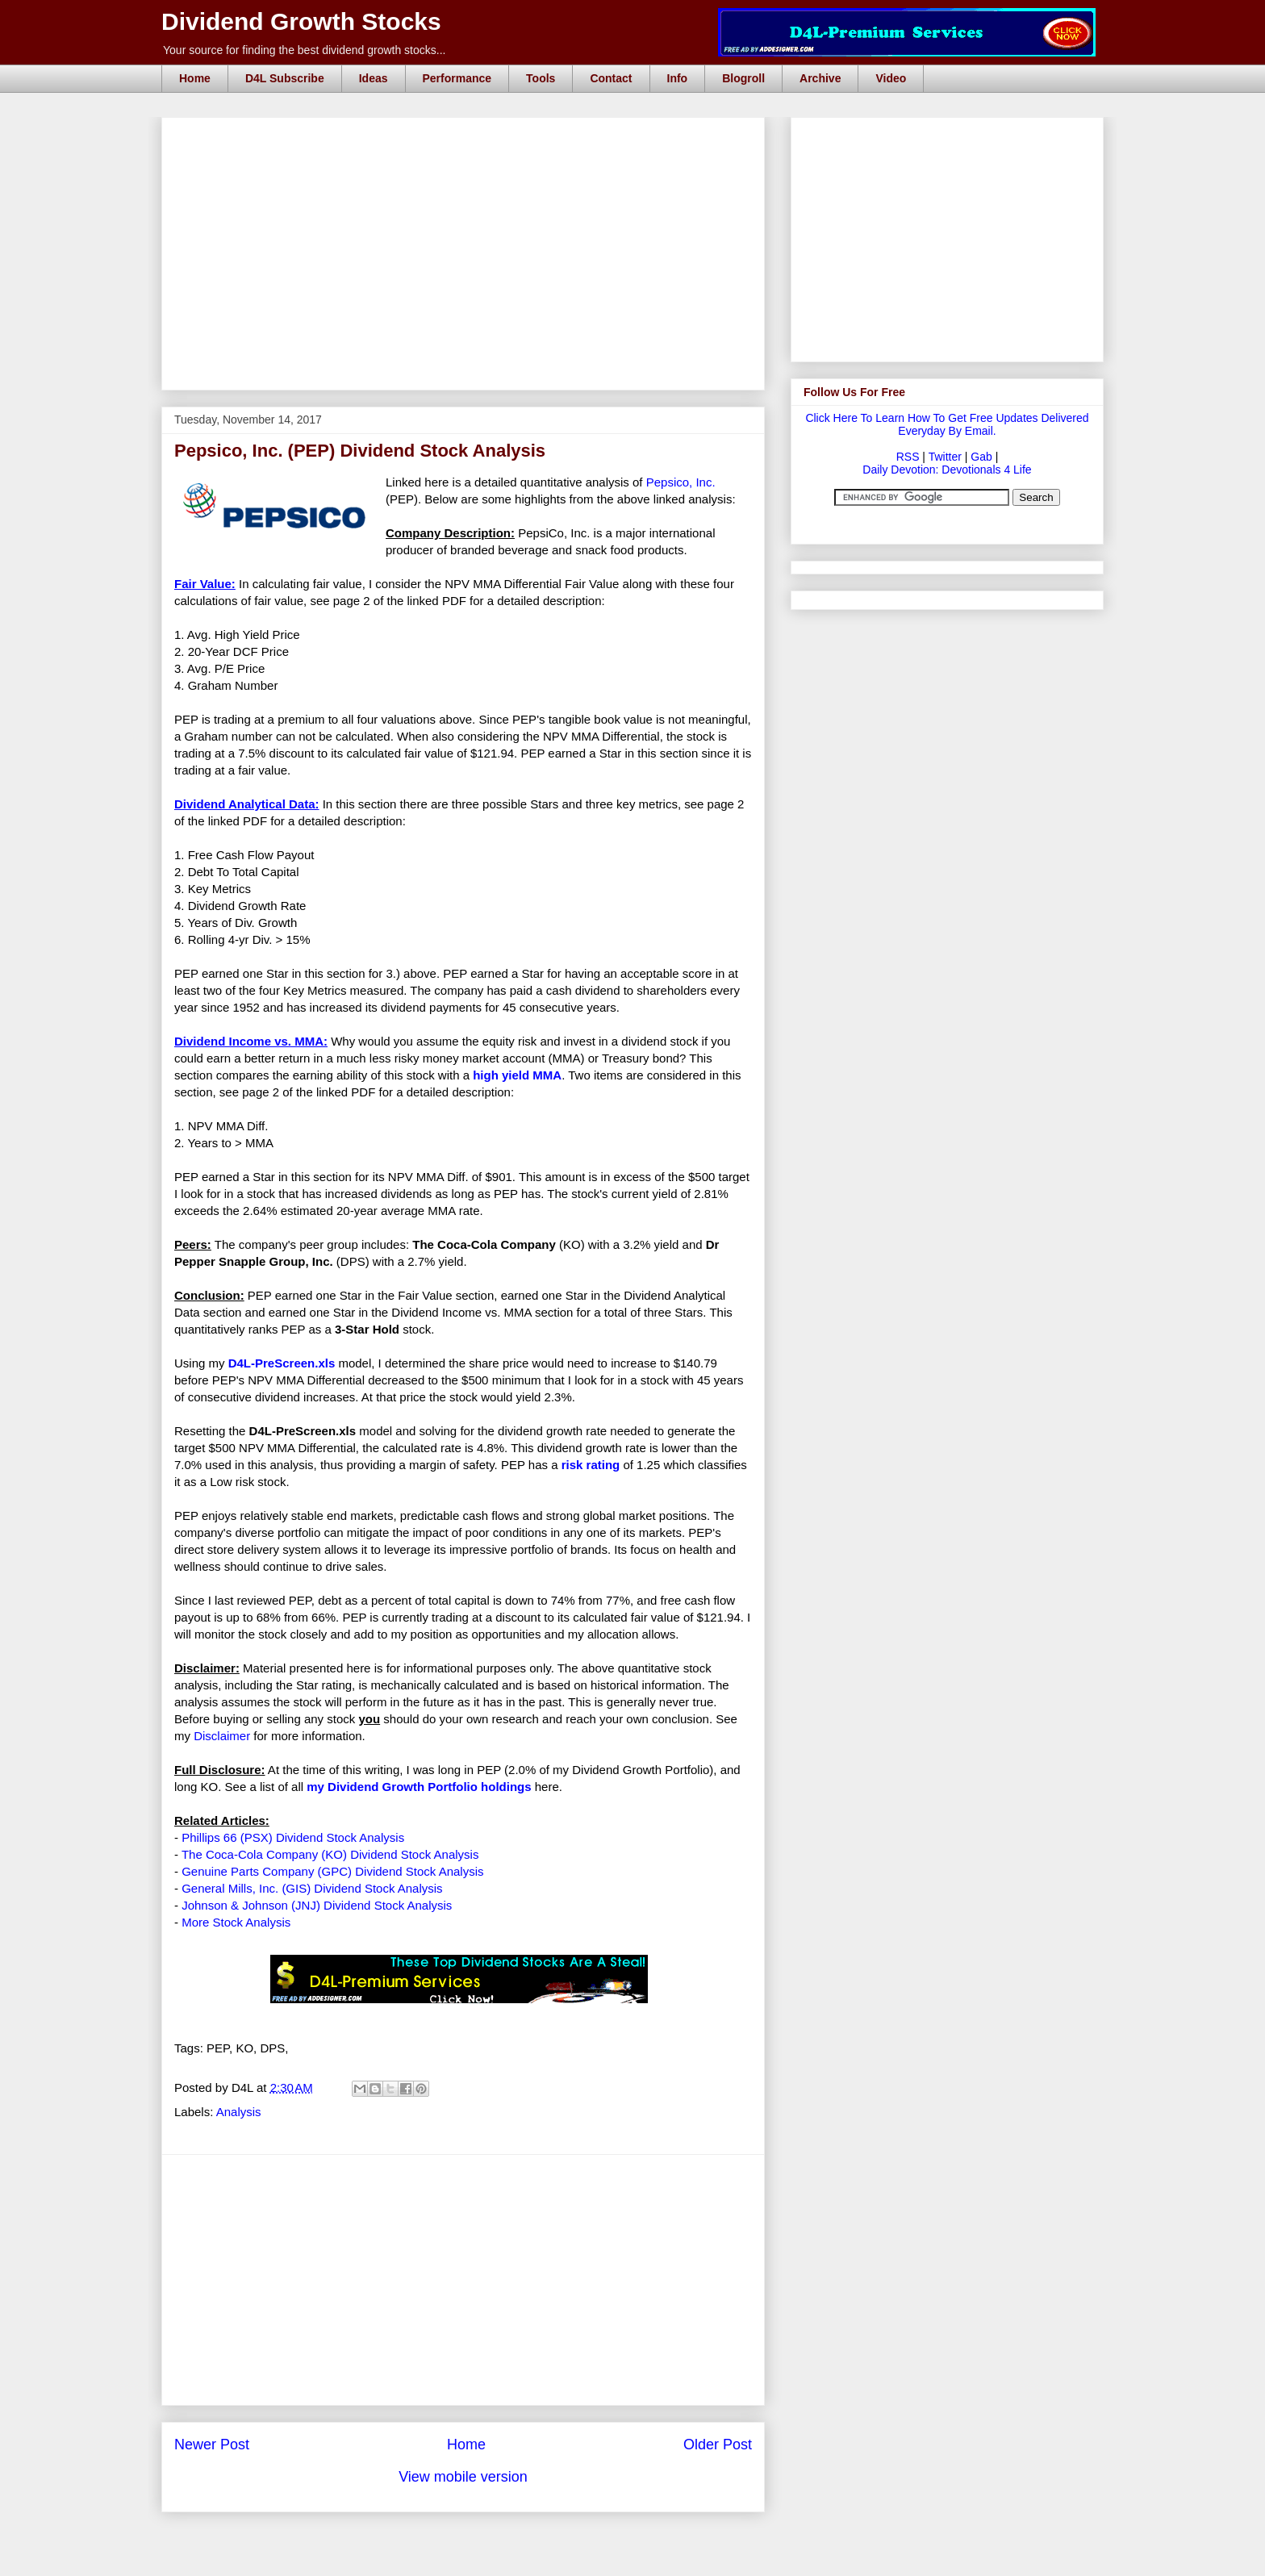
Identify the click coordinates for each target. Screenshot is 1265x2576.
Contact (611, 78)
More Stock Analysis (236, 1922)
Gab (981, 456)
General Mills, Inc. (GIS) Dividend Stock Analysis (312, 1888)
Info (677, 78)
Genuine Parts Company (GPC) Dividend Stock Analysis (332, 1871)
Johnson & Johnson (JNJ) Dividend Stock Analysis (317, 1905)
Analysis (238, 2112)
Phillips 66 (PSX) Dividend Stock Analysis (293, 1837)
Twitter (945, 456)
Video (890, 78)
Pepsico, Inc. (681, 482)
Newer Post (211, 2444)
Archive (820, 78)
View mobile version (463, 2477)
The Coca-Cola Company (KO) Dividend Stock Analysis (330, 1854)
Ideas (373, 78)
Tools (540, 78)
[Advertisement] (468, 135)
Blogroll (743, 78)
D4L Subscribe (284, 78)
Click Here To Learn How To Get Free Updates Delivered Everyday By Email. (946, 424)
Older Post (717, 2444)
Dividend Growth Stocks (301, 21)
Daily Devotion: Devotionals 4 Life (946, 469)
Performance (457, 78)
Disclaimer (222, 1736)
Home (195, 78)
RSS (908, 456)
